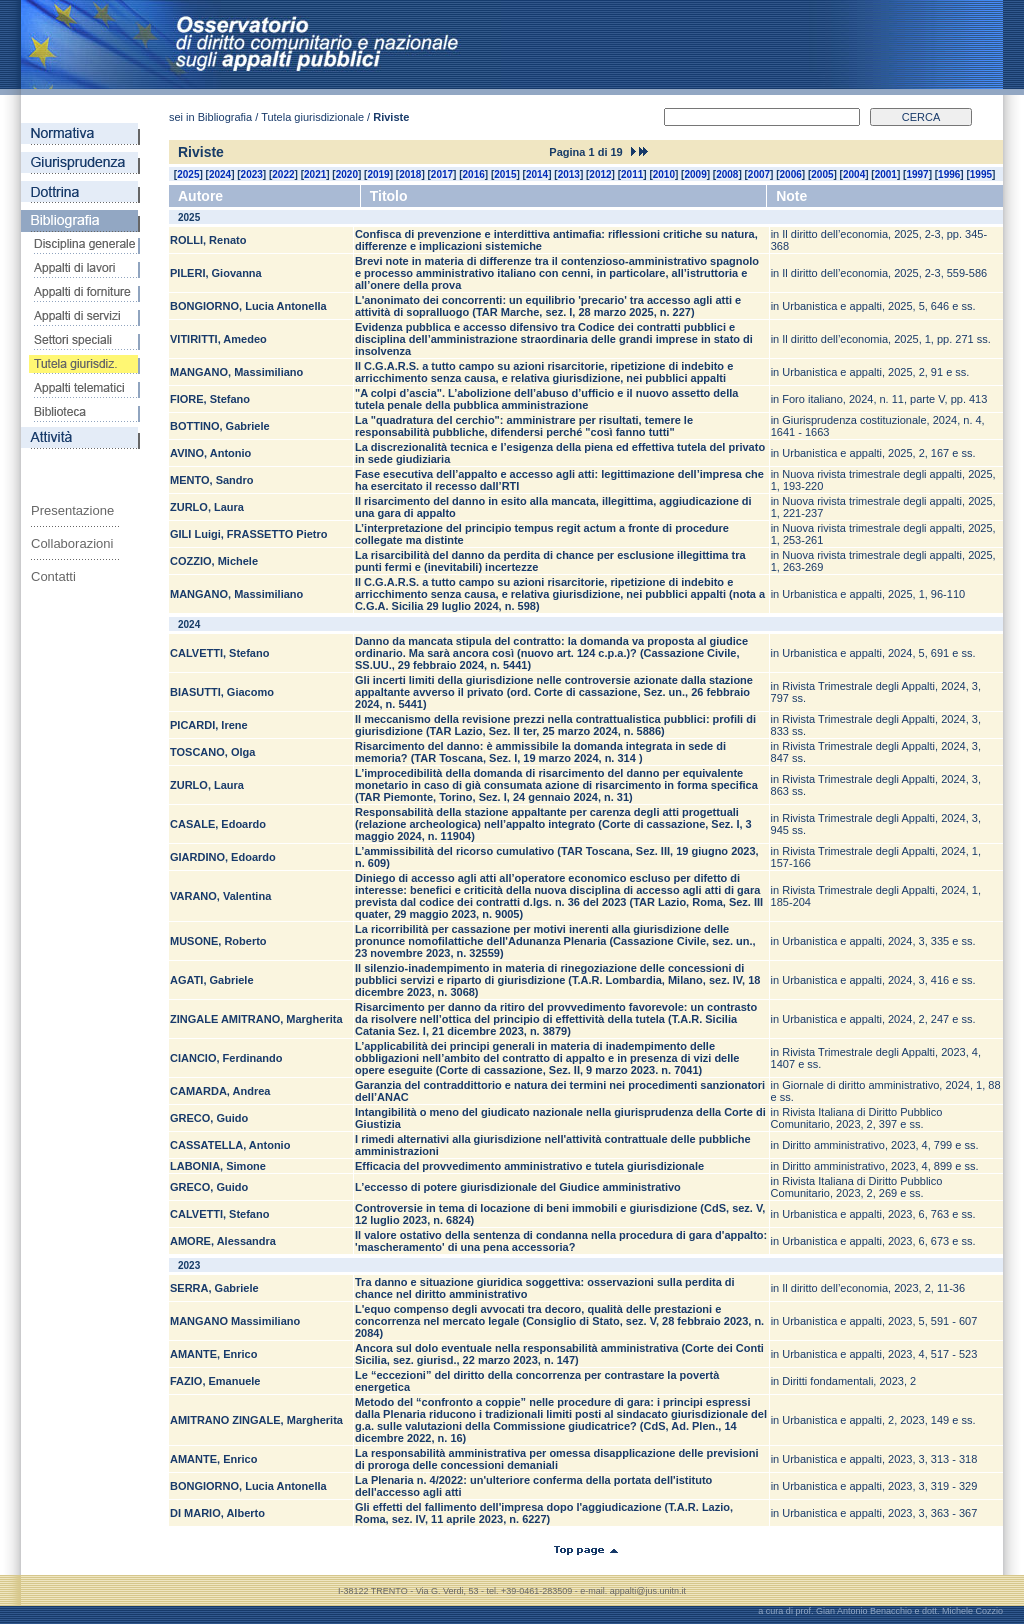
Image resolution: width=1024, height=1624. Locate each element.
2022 (283, 174)
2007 (759, 174)
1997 (917, 174)
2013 (569, 174)
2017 (442, 174)
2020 (347, 174)
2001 (886, 174)
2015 (505, 174)
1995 (981, 174)
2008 (727, 174)
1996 (949, 174)
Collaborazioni (72, 543)
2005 (822, 174)
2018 (410, 174)
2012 (600, 174)
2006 (791, 174)
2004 (854, 174)
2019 (378, 174)
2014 (537, 174)
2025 (188, 174)
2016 (474, 174)
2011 (632, 174)
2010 (664, 174)
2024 (220, 174)
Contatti (53, 576)
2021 (315, 174)
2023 (252, 174)
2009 (695, 174)
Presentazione (72, 510)
